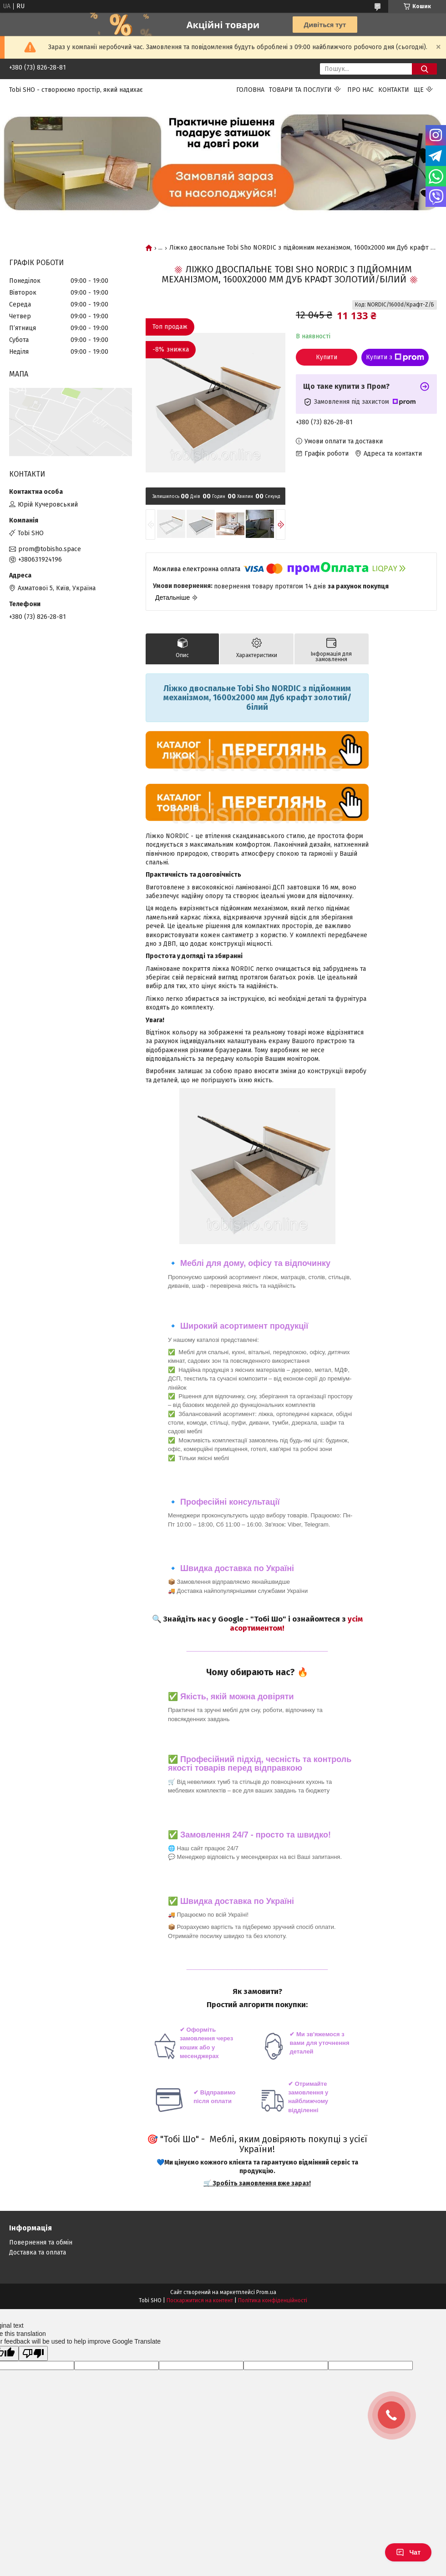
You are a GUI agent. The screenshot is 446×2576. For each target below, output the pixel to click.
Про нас (360, 90)
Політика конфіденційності (272, 2300)
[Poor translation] (33, 2353)
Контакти (393, 90)
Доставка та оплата (37, 2252)
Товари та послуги (300, 90)
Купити (326, 357)
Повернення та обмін (40, 2242)
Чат (408, 2552)
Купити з (395, 357)
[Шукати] (424, 69)
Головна (250, 90)
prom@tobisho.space (49, 549)
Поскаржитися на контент (200, 2300)
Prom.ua (266, 2292)
